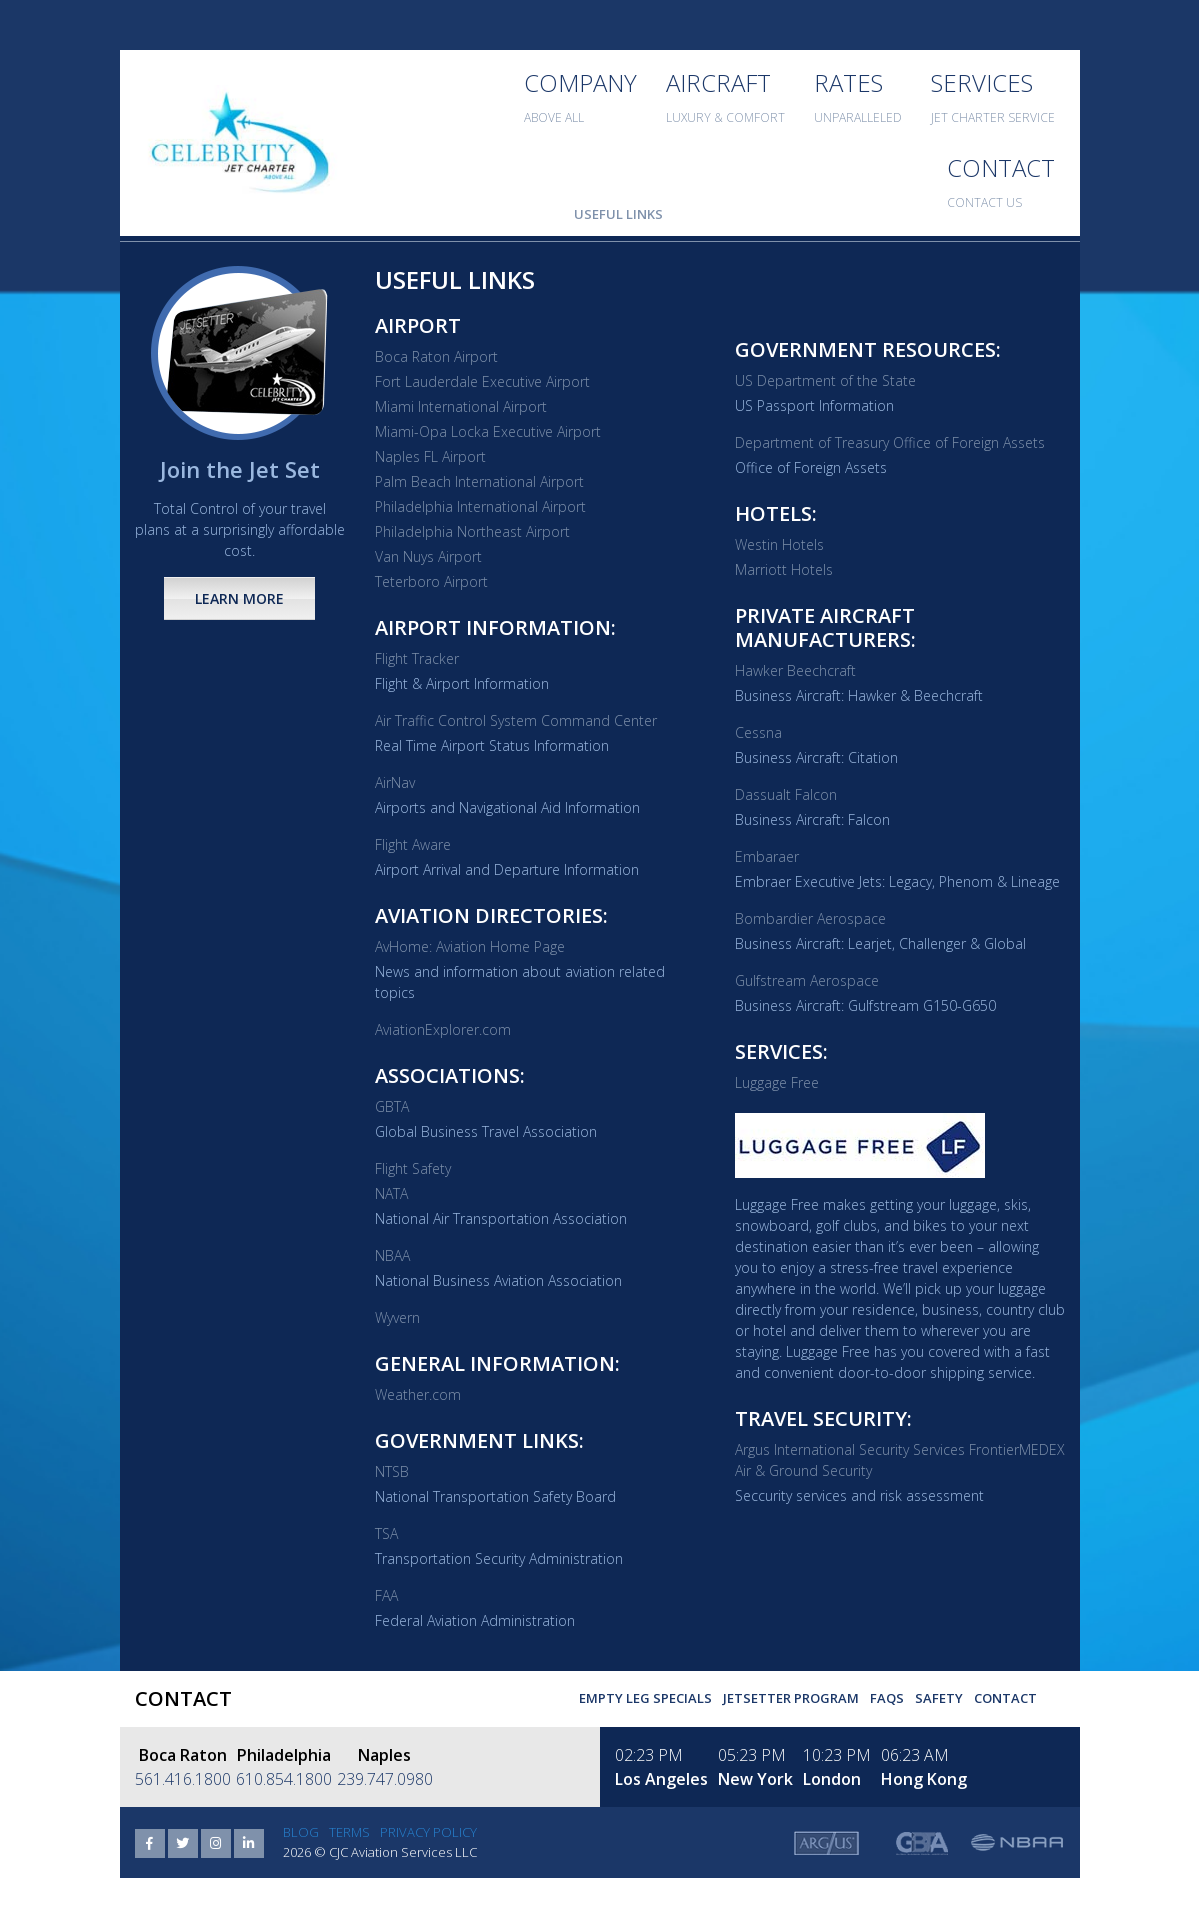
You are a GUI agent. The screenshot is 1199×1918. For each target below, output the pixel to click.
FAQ (428, 214)
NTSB (392, 1471)
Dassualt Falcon (786, 794)
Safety (939, 1698)
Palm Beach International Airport (479, 481)
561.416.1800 (183, 1779)
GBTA (392, 1106)
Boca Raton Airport (436, 356)
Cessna (758, 732)
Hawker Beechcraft (795, 670)
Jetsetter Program (791, 1698)
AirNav (395, 782)
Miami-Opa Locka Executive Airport (488, 431)
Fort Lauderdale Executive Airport (482, 381)
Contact (1005, 1698)
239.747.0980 (385, 1779)
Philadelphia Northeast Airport (472, 531)
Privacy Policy (428, 1832)
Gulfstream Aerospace (807, 980)
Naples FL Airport (430, 456)
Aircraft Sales (733, 214)
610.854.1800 (284, 1779)
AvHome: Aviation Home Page (470, 946)
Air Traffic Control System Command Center (516, 720)
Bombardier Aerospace (810, 918)
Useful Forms (507, 214)
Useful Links (618, 214)
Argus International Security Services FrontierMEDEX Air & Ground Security (900, 1460)
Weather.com (418, 1394)
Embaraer (767, 856)
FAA (386, 1595)
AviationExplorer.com (443, 1029)
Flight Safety (413, 1168)
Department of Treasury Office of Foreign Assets (890, 442)
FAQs (887, 1698)
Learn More (239, 598)
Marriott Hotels (784, 569)
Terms (349, 1832)
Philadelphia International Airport (480, 506)
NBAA (392, 1255)
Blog (301, 1832)
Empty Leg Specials (645, 1698)
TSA (386, 1533)
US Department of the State (825, 380)
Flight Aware (413, 844)
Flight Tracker (417, 658)
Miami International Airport (461, 406)
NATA (391, 1193)
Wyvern (397, 1317)
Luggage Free (777, 1082)
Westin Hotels (779, 544)
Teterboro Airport (431, 581)
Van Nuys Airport (428, 556)
